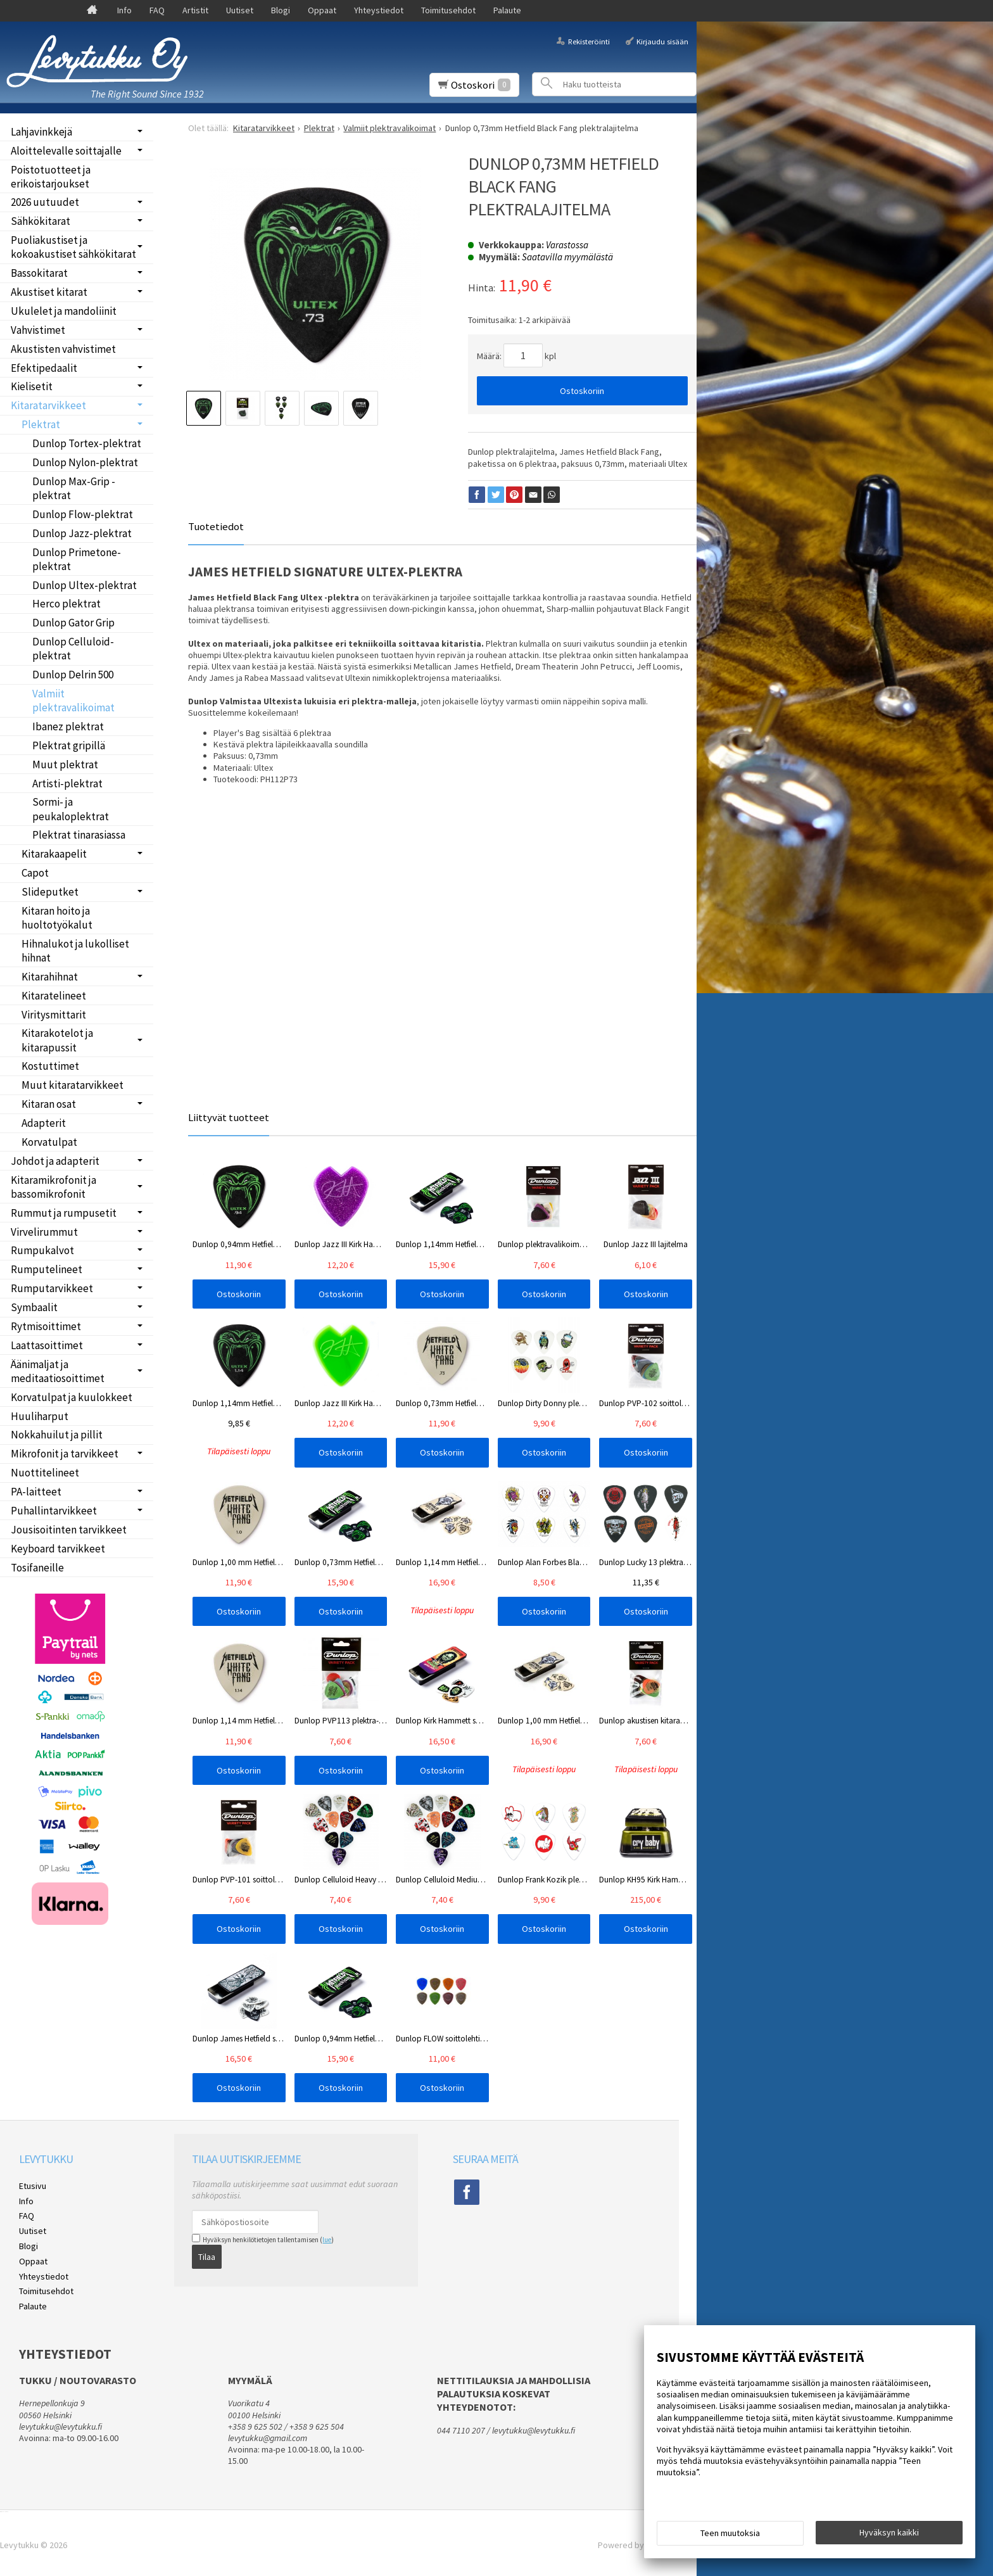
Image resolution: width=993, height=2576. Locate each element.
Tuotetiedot (216, 526)
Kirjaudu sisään (662, 41)
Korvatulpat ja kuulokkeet (71, 1397)
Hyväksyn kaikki (889, 2532)
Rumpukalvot (42, 1250)
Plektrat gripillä (68, 745)
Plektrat (41, 424)
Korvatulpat (49, 1142)
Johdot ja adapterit (55, 1161)
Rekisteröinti (589, 41)
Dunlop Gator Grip (73, 623)
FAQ (157, 10)
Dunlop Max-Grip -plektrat (73, 488)
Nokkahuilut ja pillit (57, 1435)
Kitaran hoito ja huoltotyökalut (57, 918)
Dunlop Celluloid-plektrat (73, 649)
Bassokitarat (39, 273)
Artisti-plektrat (67, 783)
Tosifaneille (37, 1568)
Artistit (195, 10)
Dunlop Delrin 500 (72, 675)
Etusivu (32, 2186)
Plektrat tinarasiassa (78, 835)
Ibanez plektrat (68, 726)
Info (124, 10)
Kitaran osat (49, 1104)
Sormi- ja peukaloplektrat (70, 809)
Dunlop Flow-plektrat (82, 514)
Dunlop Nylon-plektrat (85, 462)
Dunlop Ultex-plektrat (84, 585)
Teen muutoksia (730, 2533)
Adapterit (44, 1123)
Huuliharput (39, 1416)
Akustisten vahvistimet (63, 349)
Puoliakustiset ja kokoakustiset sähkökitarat (73, 247)
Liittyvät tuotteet (228, 1117)
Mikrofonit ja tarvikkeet (64, 1454)
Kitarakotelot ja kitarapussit (57, 1040)
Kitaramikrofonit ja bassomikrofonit (53, 1187)
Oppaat (322, 10)
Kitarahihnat (50, 977)
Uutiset (239, 10)
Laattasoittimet (47, 1345)
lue (326, 2239)
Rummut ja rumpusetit (64, 1213)
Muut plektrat (65, 764)
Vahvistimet (38, 330)
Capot (35, 873)
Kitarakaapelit (54, 854)
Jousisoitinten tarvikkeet (69, 1530)
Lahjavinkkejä (41, 132)
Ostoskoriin (582, 391)
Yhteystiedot (378, 10)
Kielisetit (32, 386)
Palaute (507, 10)
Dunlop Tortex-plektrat (86, 443)
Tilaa (206, 2256)
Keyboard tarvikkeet (58, 1549)
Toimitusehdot (448, 10)
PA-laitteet (36, 1492)
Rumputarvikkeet (52, 1288)
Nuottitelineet (45, 1473)
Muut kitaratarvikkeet (72, 1085)
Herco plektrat (66, 604)
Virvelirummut (44, 1232)
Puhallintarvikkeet (54, 1511)
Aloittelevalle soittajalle (66, 151)
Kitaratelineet (54, 996)
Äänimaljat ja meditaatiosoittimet (57, 1371)
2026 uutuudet (45, 202)
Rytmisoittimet (46, 1326)
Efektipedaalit (44, 368)
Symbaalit (34, 1307)
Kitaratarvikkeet (48, 405)
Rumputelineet (46, 1269)
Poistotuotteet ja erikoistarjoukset (51, 177)
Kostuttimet (50, 1066)
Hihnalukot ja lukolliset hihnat (75, 951)
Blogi (280, 10)
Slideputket (50, 892)
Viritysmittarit (54, 1015)
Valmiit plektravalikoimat (73, 700)
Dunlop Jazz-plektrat (82, 533)
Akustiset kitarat (49, 292)
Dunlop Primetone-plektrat (76, 559)
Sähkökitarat (40, 221)
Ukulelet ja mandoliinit (64, 311)
